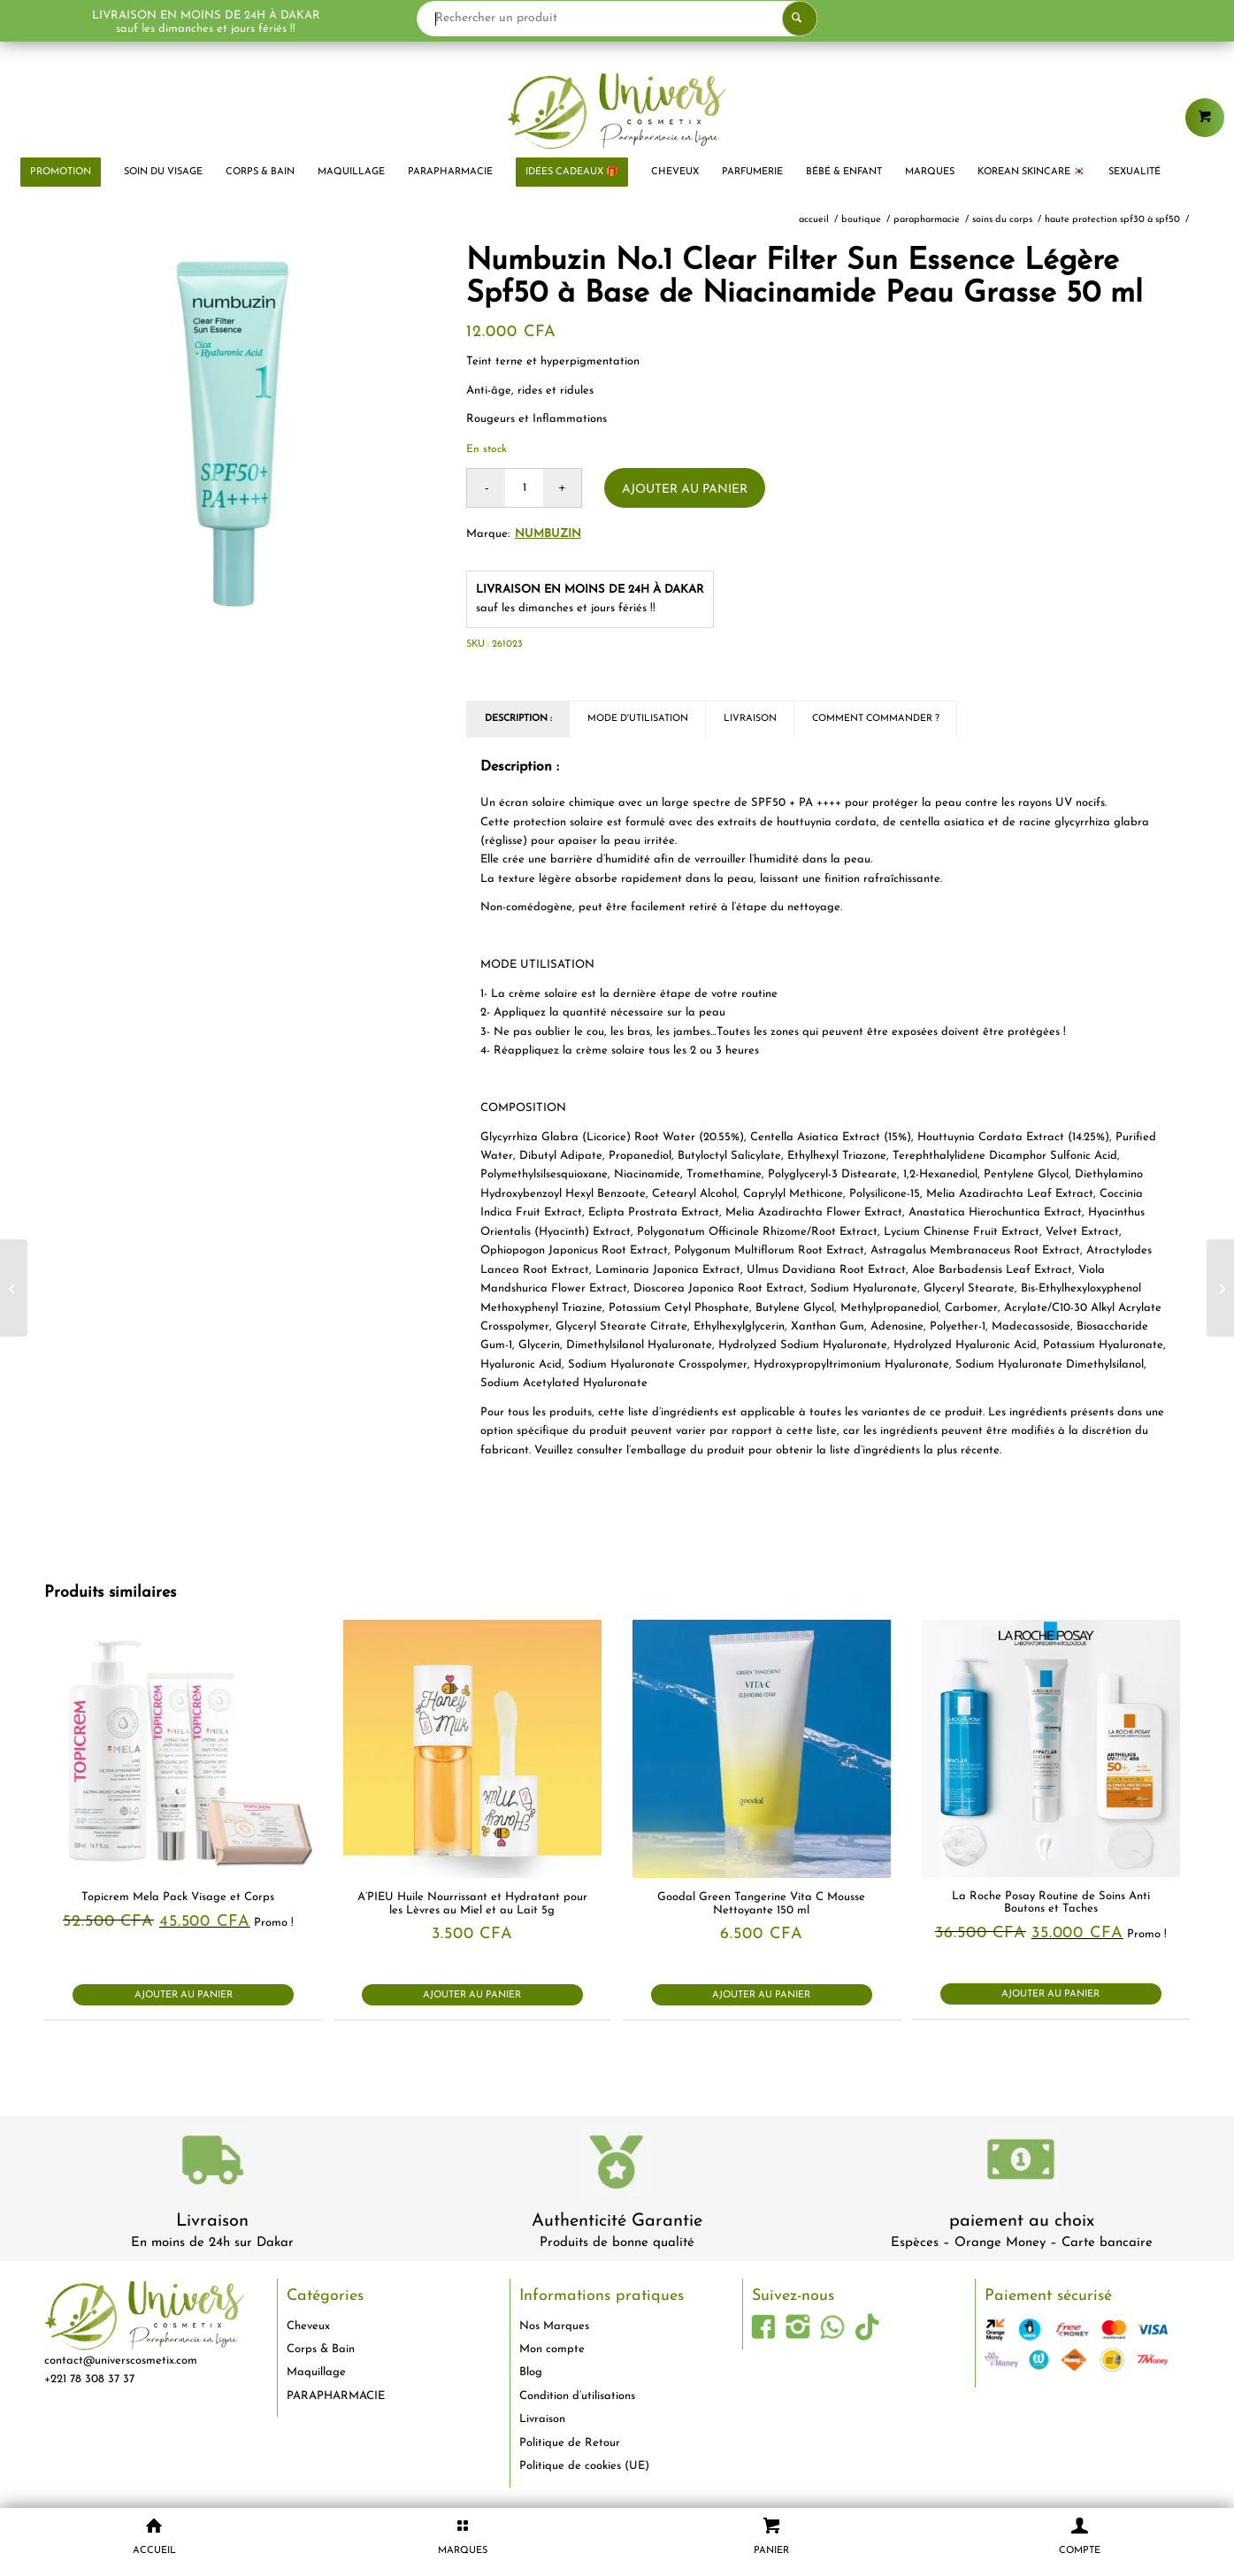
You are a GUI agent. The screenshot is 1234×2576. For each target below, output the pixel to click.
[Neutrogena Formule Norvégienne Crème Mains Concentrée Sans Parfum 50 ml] (1220, 1288)
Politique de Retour (569, 2443)
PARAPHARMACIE (336, 2396)
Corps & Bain (321, 2349)
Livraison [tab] (750, 719)
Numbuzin (548, 534)
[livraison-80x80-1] (212, 2163)
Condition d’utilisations (577, 2396)
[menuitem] (60, 172)
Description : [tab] (518, 719)
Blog (530, 2372)
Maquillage (316, 2372)
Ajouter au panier (684, 489)
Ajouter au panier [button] (183, 1995)
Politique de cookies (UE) (584, 2466)
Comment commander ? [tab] (875, 719)
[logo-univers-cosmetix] (617, 110)
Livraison (212, 2221)
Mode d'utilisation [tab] (637, 719)
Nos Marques (554, 2326)
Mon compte (552, 2349)
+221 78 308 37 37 (89, 2379)
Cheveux (308, 2326)
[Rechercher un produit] (617, 18)
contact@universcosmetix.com (120, 2360)
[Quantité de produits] (524, 488)
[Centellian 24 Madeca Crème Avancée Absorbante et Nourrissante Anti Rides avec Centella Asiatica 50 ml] (13, 1288)
